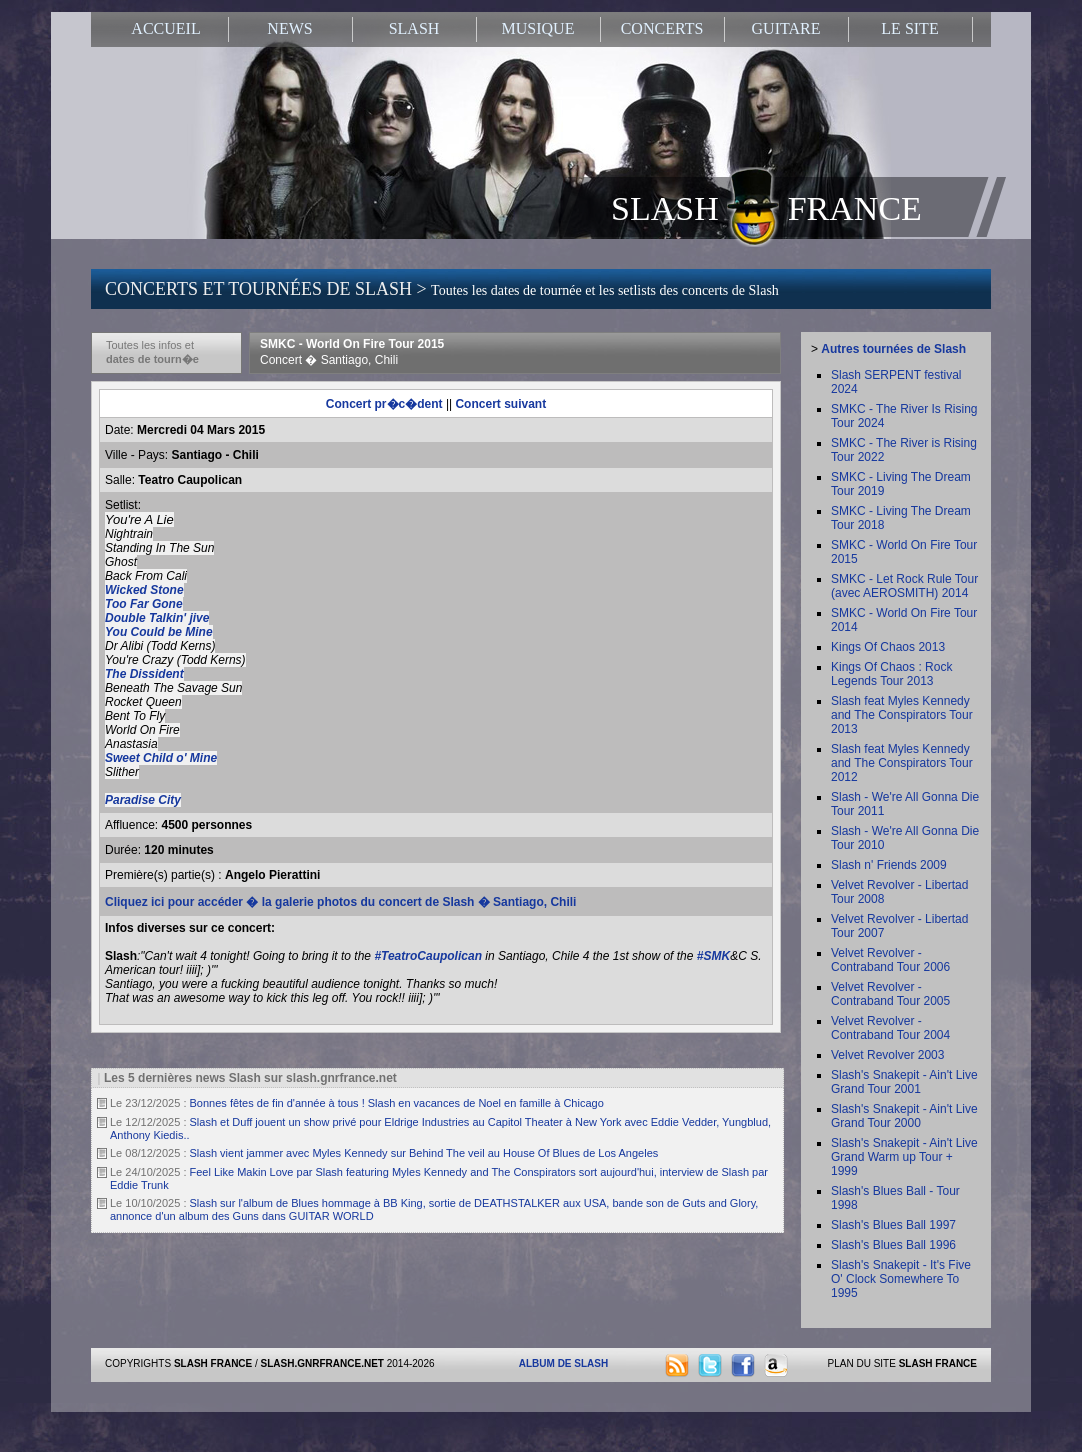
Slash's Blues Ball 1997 (893, 1225)
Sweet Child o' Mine (161, 758)
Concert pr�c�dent (384, 404)
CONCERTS (662, 28)
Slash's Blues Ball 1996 (893, 1245)
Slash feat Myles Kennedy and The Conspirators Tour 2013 (902, 715)
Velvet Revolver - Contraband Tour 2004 (890, 1028)
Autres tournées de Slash (893, 349)
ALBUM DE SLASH (563, 1363)
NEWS (289, 28)
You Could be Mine (159, 632)
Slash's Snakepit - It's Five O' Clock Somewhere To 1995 (901, 1279)
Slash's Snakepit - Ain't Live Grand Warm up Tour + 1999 (904, 1157)
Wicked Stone (144, 590)
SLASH (414, 28)
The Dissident (144, 674)
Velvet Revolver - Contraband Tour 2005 (890, 994)
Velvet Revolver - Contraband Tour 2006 (890, 960)
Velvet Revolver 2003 (887, 1055)
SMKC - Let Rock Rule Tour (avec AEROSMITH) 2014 (904, 586)
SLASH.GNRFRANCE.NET (322, 1363)
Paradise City (143, 800)
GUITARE (786, 28)
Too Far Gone (144, 604)
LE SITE (909, 28)
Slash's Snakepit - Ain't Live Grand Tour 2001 (904, 1082)
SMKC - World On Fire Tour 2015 (352, 352)
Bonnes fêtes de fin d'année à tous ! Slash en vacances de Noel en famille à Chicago (397, 1103)
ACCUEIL (165, 28)
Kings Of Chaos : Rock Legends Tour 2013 (891, 674)
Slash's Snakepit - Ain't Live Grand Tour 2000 (904, 1116)
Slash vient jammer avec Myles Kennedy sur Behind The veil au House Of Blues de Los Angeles (424, 1153)
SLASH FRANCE (766, 207)
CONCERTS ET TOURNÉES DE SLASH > (442, 289)
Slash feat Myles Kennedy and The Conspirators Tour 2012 (902, 763)
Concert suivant (500, 404)
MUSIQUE (538, 28)
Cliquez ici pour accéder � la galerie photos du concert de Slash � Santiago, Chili (340, 902)
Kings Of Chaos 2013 (888, 647)
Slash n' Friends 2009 (889, 865)
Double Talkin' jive (157, 618)
